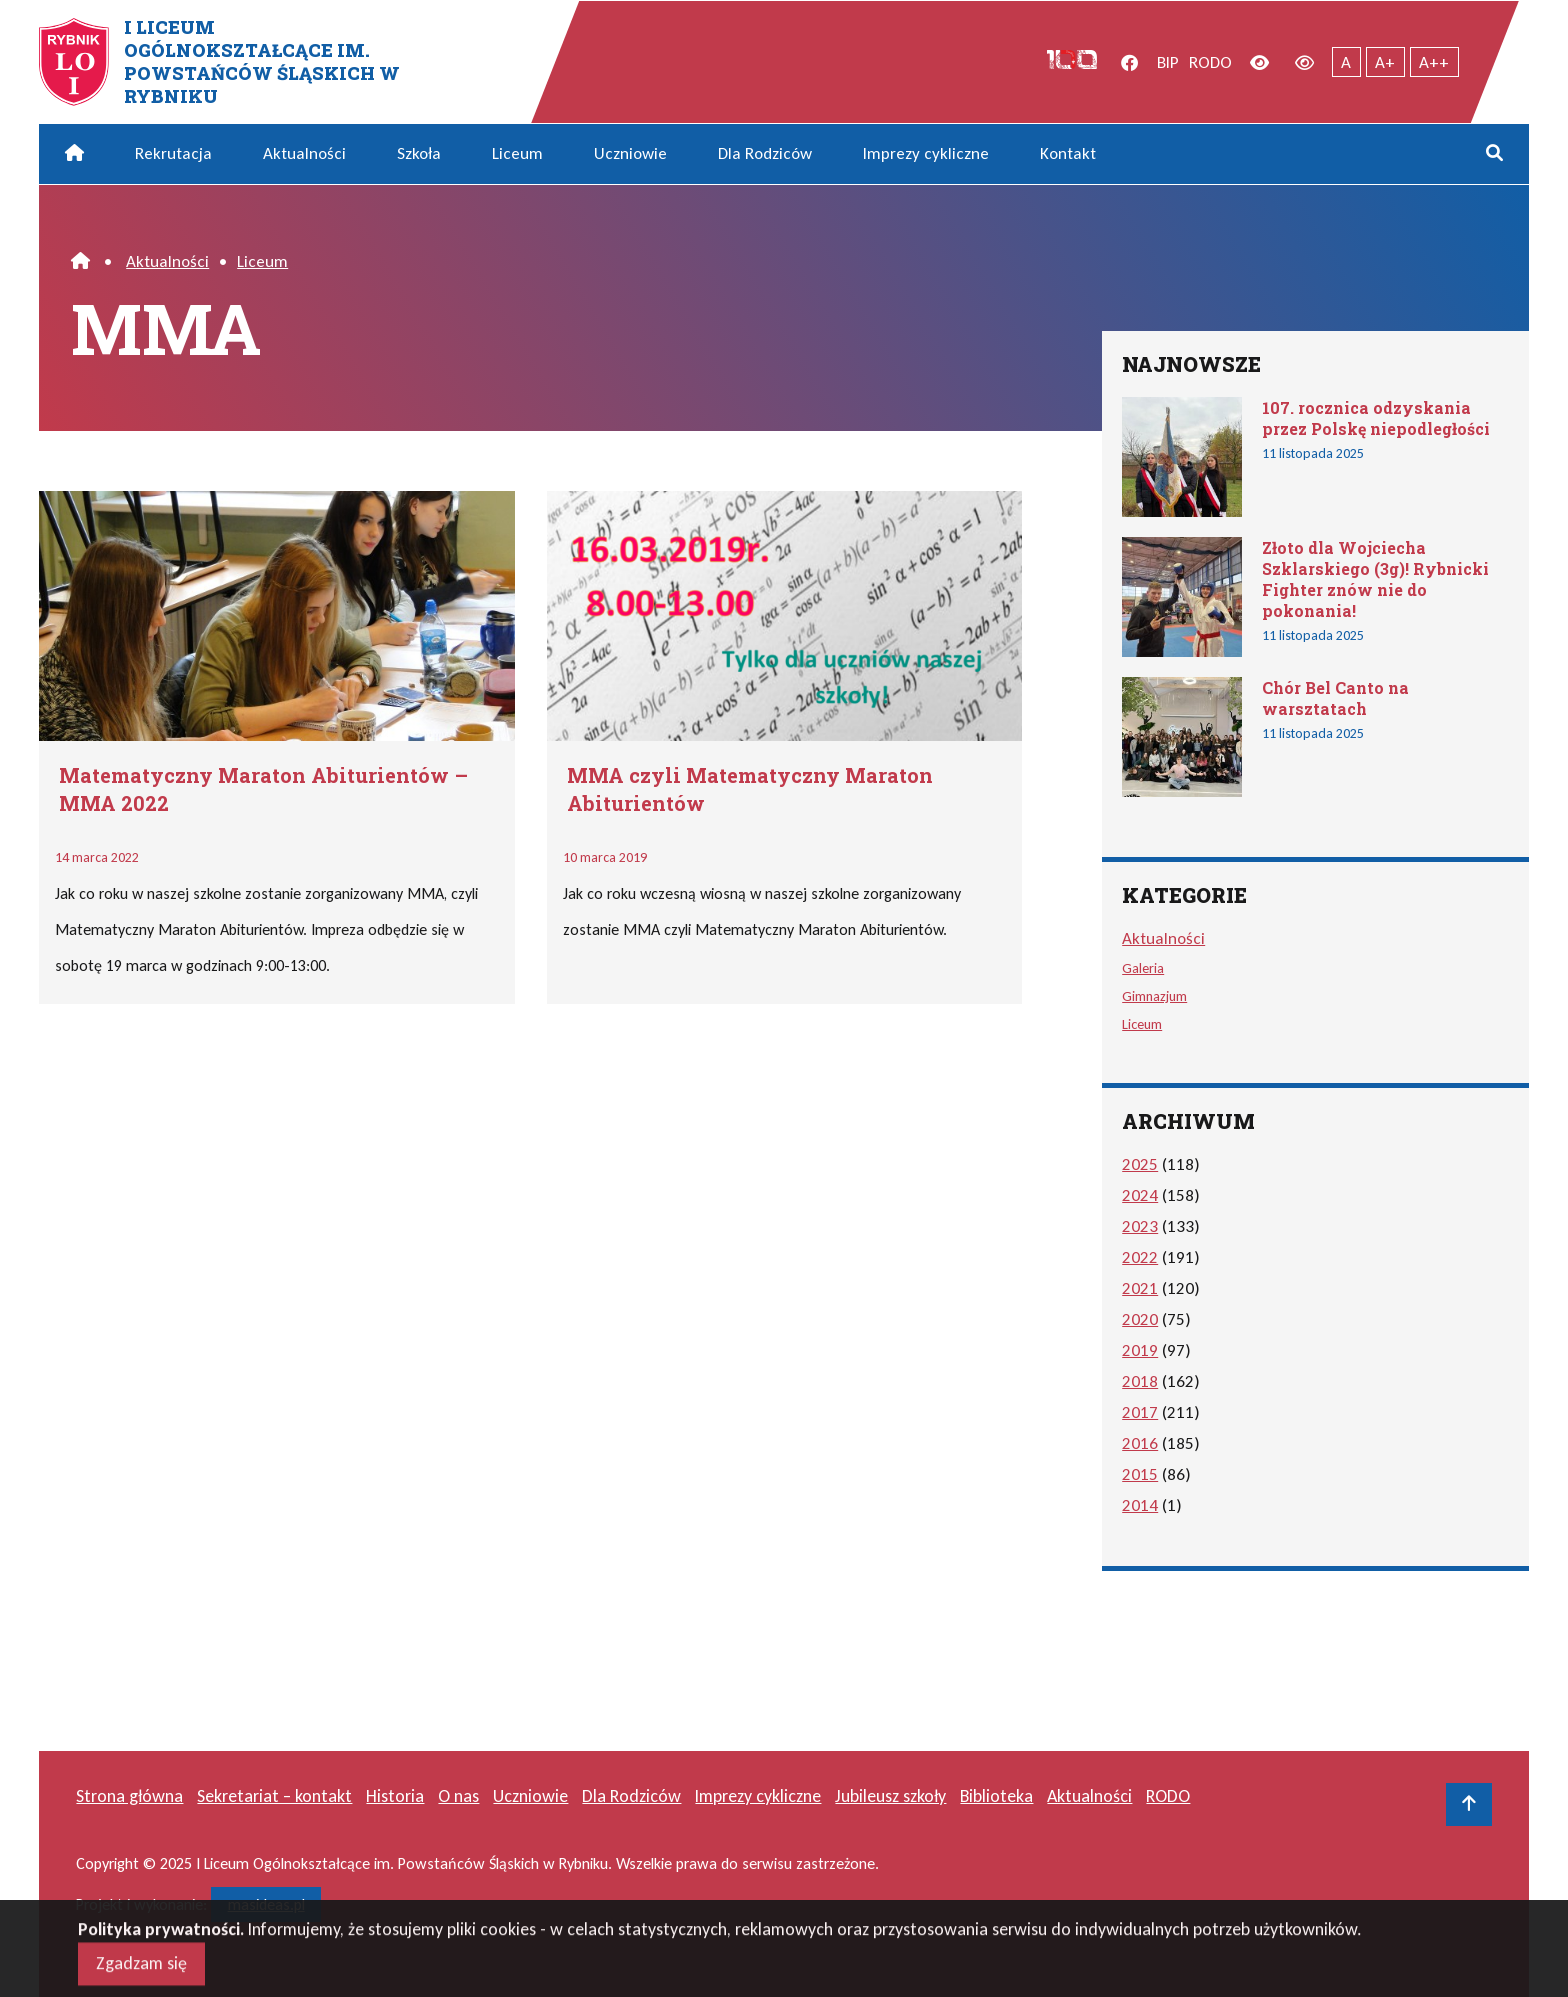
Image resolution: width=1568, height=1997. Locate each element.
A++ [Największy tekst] (1434, 62)
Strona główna (129, 1796)
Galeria (1143, 968)
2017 (1140, 1412)
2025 (1140, 1164)
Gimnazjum (1154, 996)
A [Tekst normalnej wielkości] (1346, 62)
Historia (395, 1796)
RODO (1210, 62)
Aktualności (304, 153)
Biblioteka (996, 1796)
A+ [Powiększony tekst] (1385, 62)
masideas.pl (266, 1904)
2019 (1140, 1350)
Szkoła (419, 153)
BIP (1168, 62)
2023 (1140, 1226)
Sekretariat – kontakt (274, 1796)
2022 (1140, 1257)
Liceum (517, 153)
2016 (1140, 1443)
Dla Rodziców (765, 153)
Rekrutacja (173, 153)
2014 (1140, 1505)
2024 (1140, 1195)
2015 (1140, 1474)
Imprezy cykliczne (926, 153)
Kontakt (1068, 153)
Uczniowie (630, 153)
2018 (1140, 1381)
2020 (1140, 1319)
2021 (1140, 1288)
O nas (458, 1796)
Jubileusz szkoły (890, 1796)
